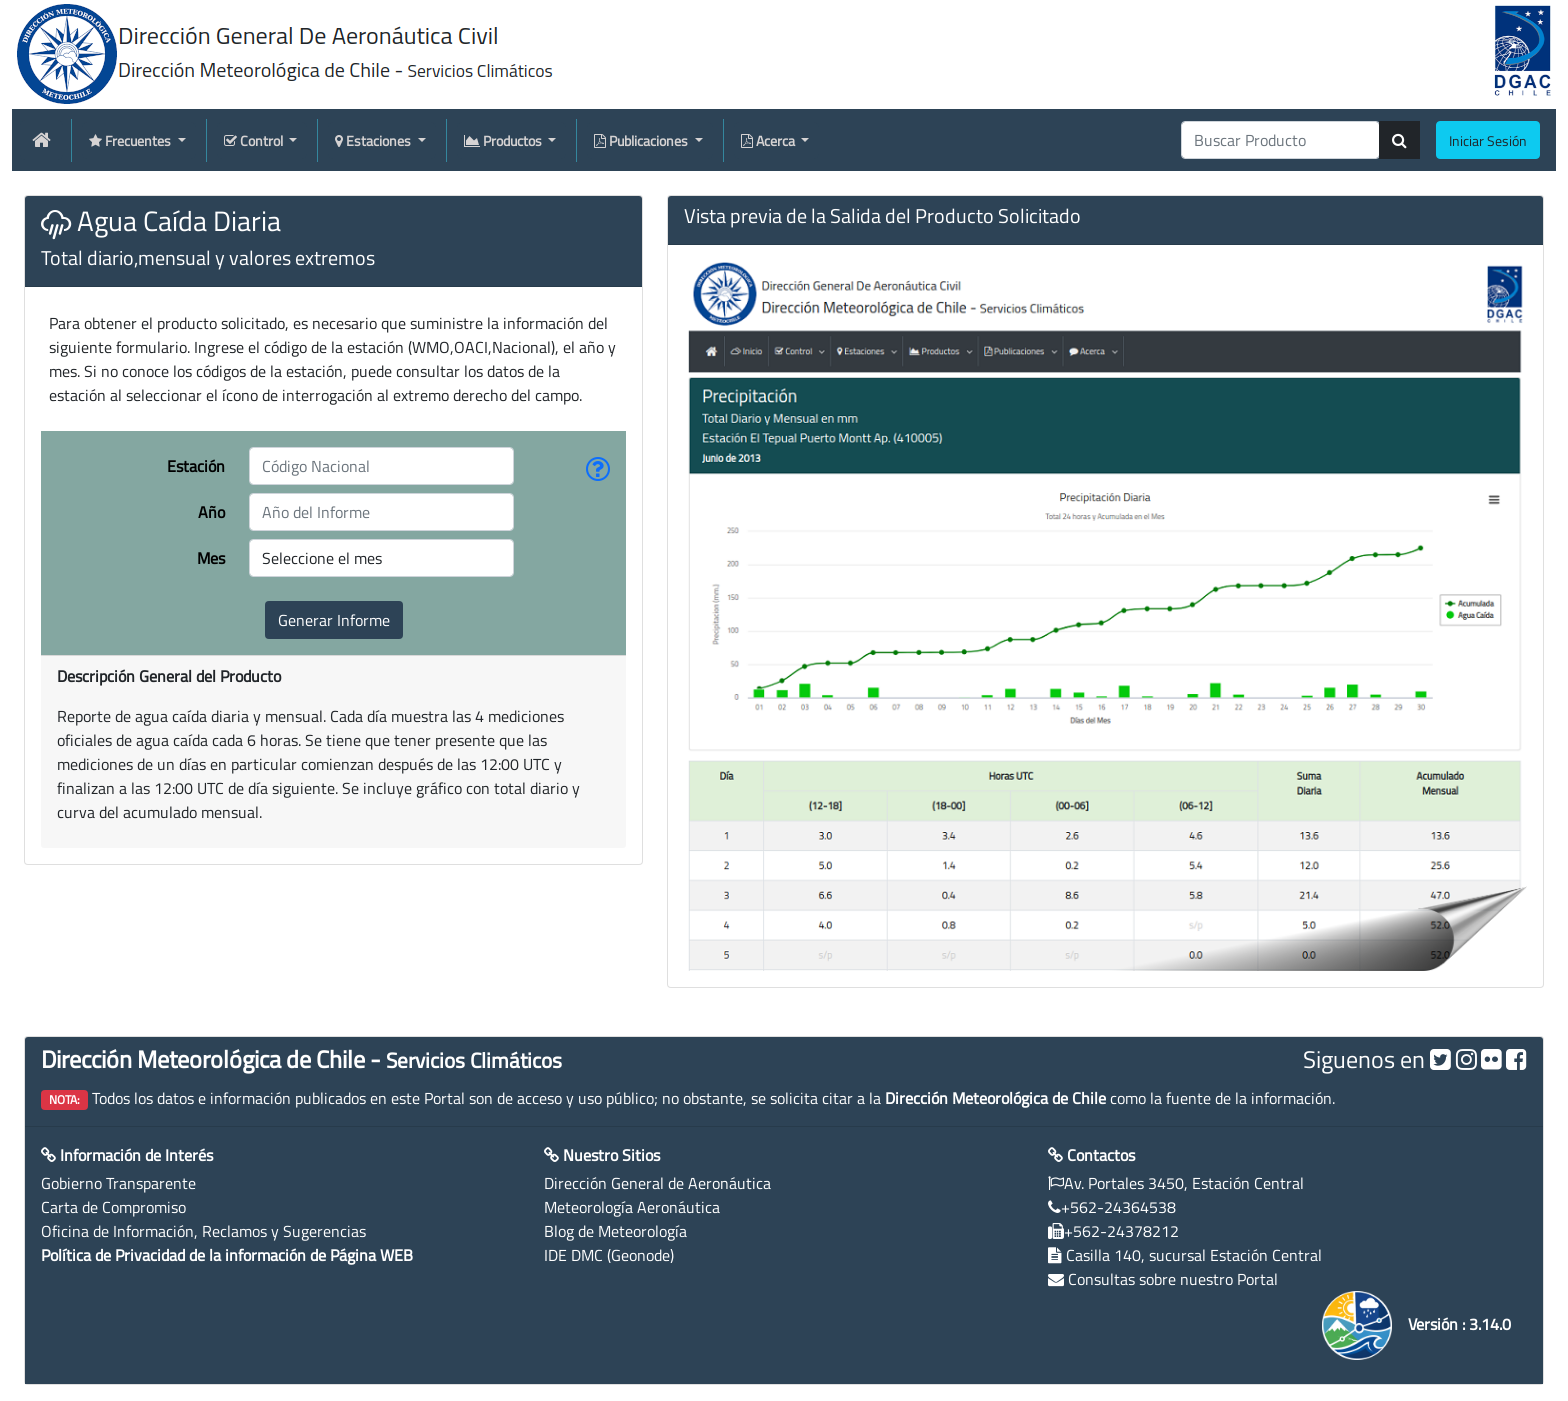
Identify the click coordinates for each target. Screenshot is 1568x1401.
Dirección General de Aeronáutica (657, 1183)
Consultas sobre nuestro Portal (1173, 1279)
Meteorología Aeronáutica (632, 1207)
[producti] (1280, 140)
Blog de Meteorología (615, 1231)
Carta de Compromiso (113, 1207)
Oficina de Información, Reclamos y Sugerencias (203, 1231)
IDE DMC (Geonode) (609, 1255)
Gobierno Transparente (118, 1183)
